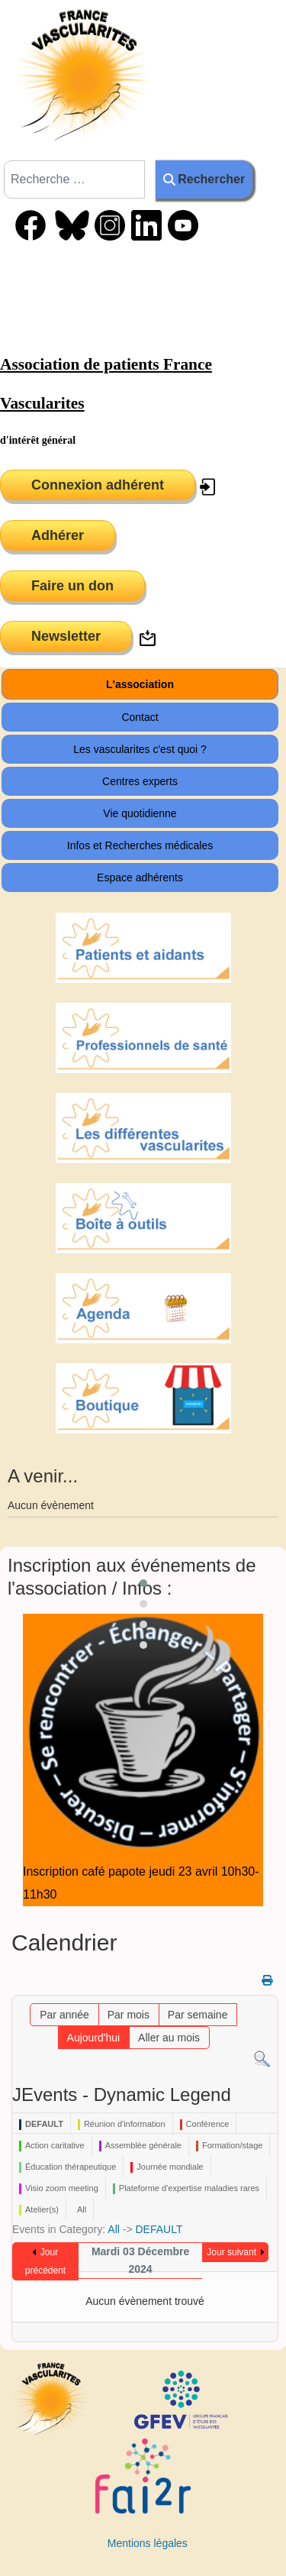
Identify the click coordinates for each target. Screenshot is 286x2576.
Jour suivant (231, 2252)
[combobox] (74, 179)
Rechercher (204, 179)
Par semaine (198, 2015)
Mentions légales (148, 2543)
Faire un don (72, 585)
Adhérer (57, 535)
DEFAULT (158, 2229)
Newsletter (66, 636)
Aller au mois (169, 2037)
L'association (140, 684)
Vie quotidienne (139, 813)
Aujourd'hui (94, 2037)
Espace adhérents (140, 877)
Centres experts (140, 781)
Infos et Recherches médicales (140, 845)
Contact (139, 717)
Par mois (128, 2015)
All (114, 2229)
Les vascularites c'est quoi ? (140, 749)
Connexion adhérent (97, 485)
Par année (64, 2015)
